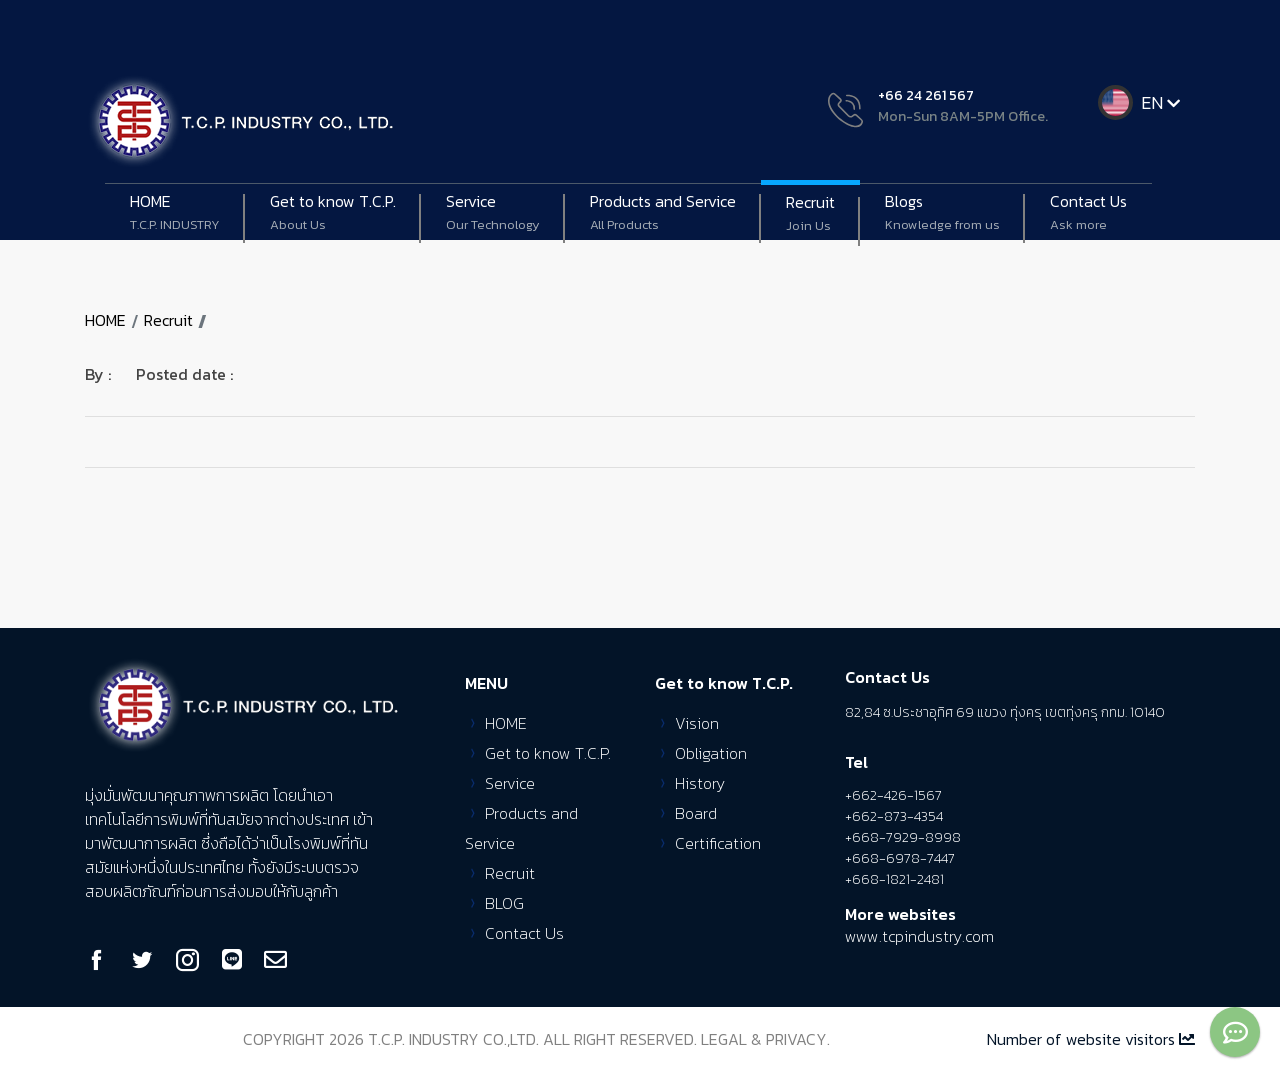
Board (696, 813)
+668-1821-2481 (894, 879)
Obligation (711, 753)
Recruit (810, 214)
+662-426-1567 (893, 795)
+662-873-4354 (894, 816)
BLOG (504, 903)
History (700, 783)
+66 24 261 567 (926, 95)
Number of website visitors (1091, 1039)
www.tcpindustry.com (919, 936)
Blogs (942, 213)
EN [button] (1162, 102)
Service (493, 213)
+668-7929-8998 (903, 837)
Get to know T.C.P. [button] (333, 213)
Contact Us (1088, 213)
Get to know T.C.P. (548, 753)
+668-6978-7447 (900, 858)
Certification (718, 843)
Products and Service (663, 213)
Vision (697, 723)
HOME (175, 213)
